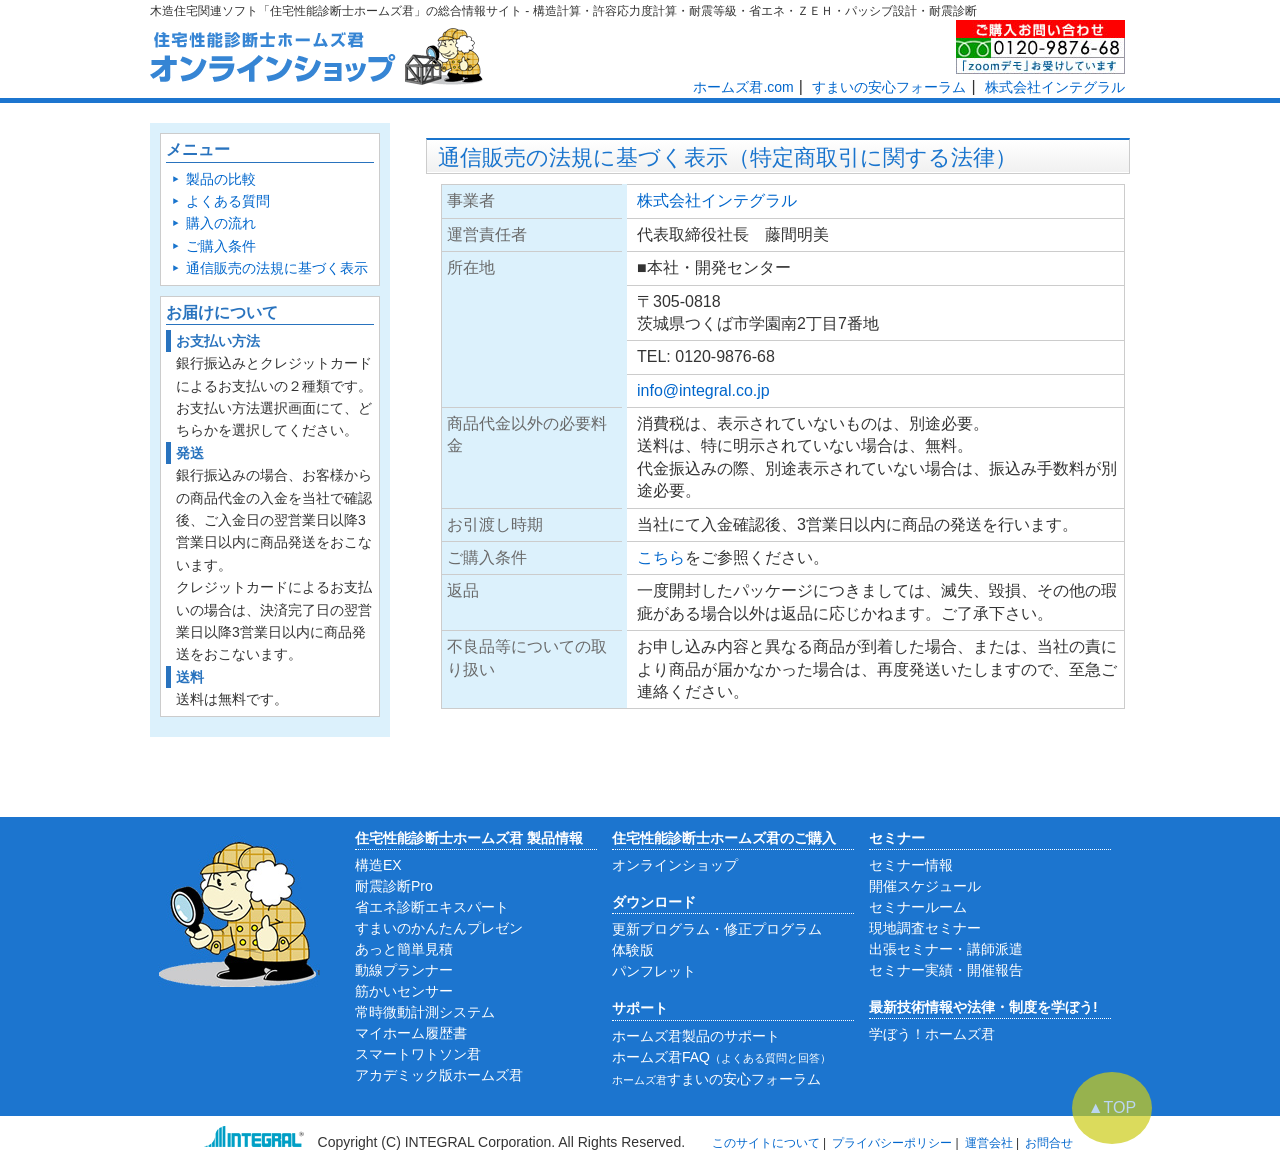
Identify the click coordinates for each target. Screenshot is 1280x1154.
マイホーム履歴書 (411, 1033)
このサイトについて (766, 1143)
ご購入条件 (221, 246)
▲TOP (1112, 1107)
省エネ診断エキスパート (432, 907)
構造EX (378, 865)
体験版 (633, 950)
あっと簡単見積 (404, 949)
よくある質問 (228, 201)
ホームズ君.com (743, 87)
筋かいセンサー (404, 991)
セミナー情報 (911, 865)
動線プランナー (404, 970)
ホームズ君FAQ (721, 1057)
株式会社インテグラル (1055, 87)
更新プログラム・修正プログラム (717, 929)
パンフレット (654, 971)
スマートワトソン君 (418, 1054)
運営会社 (989, 1143)
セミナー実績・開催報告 (946, 970)
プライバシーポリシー (892, 1143)
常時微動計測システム (425, 1012)
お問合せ (1049, 1143)
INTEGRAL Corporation (478, 1142)
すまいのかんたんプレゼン (439, 928)
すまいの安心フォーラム (889, 87)
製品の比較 (221, 179)
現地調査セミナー (925, 928)
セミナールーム (918, 907)
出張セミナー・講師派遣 (946, 949)
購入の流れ (221, 223)
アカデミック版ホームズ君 (439, 1075)
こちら (661, 557)
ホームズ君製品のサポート (696, 1036)
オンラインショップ (675, 865)
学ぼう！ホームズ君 (932, 1034)
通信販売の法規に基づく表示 (277, 268)
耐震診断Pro (394, 886)
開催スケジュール (925, 886)
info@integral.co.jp (703, 390)
